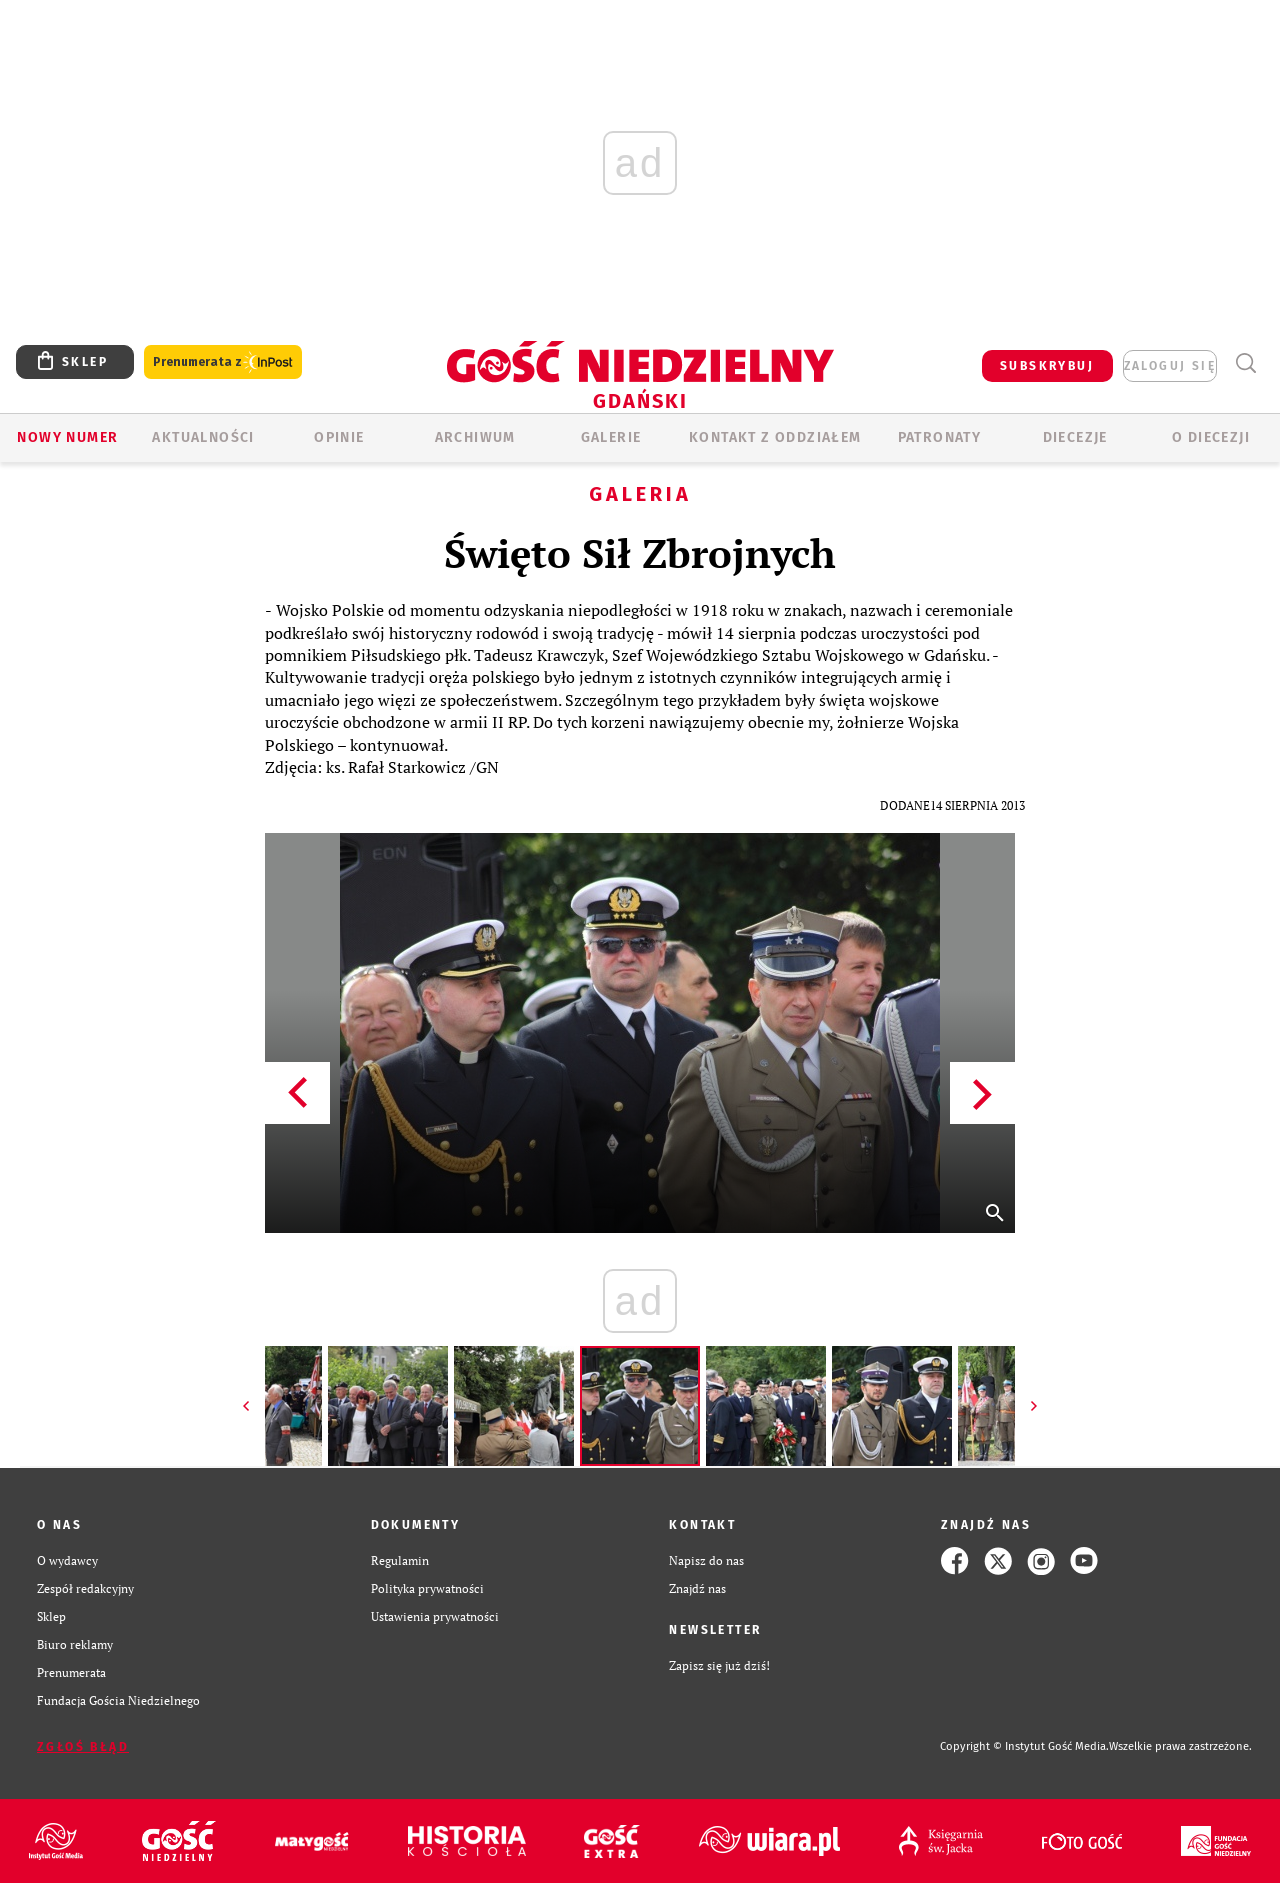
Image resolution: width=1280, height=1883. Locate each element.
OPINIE (339, 437)
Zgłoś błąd (83, 1747)
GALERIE (611, 437)
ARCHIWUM (475, 437)
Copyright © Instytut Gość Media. (1024, 1746)
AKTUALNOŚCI (203, 437)
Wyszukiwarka (1245, 363)
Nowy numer (67, 437)
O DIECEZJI (1211, 437)
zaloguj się (1170, 366)
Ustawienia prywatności (435, 1616)
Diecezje (1075, 437)
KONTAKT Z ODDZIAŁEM (775, 437)
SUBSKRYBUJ (1047, 366)
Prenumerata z (223, 362)
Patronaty (940, 437)
